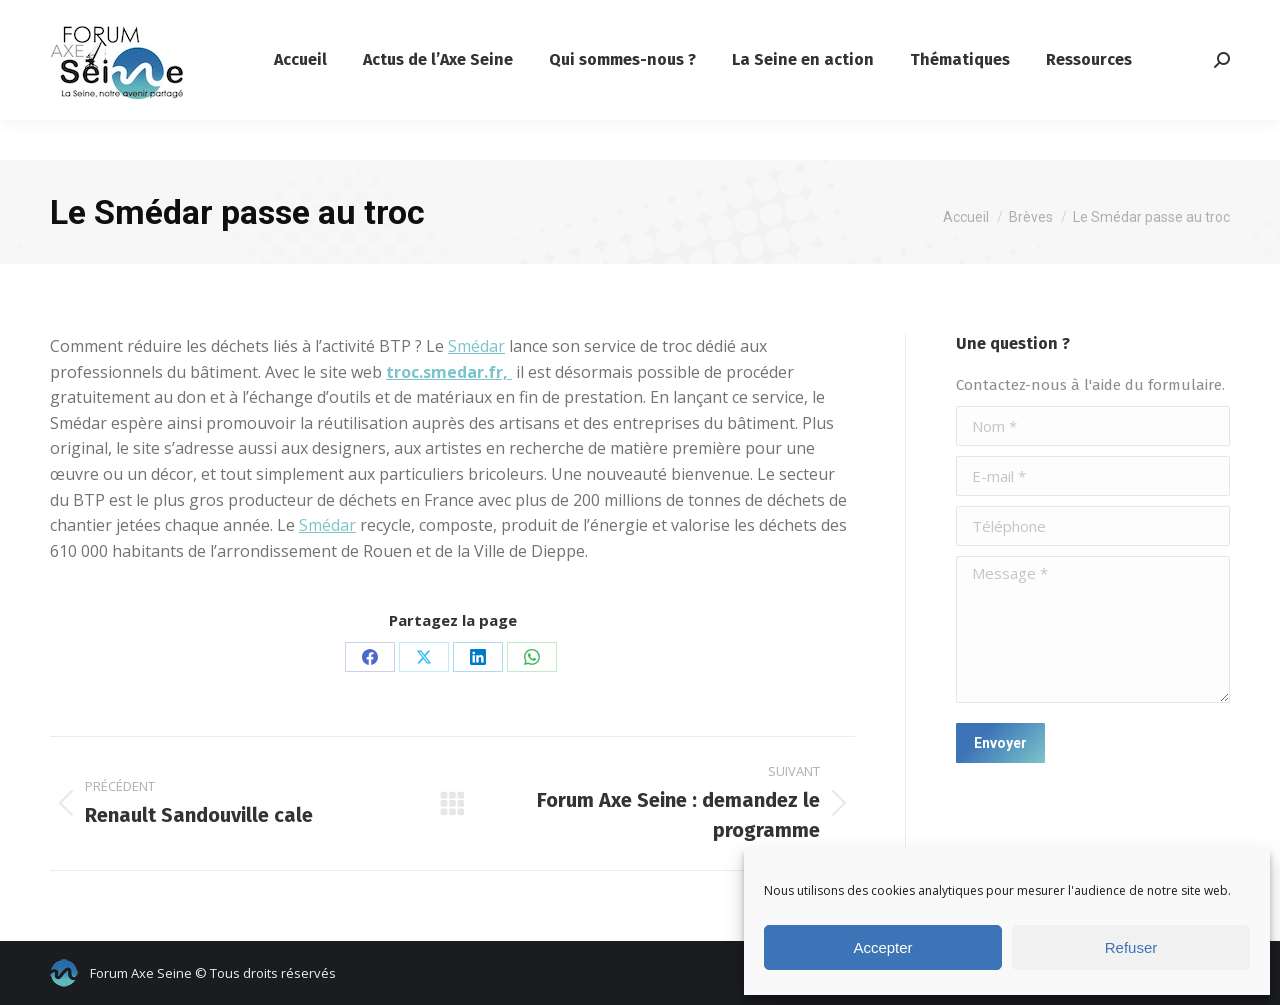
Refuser (1131, 947)
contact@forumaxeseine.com (152, 20)
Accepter (882, 947)
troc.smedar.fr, (449, 372)
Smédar (476, 346)
